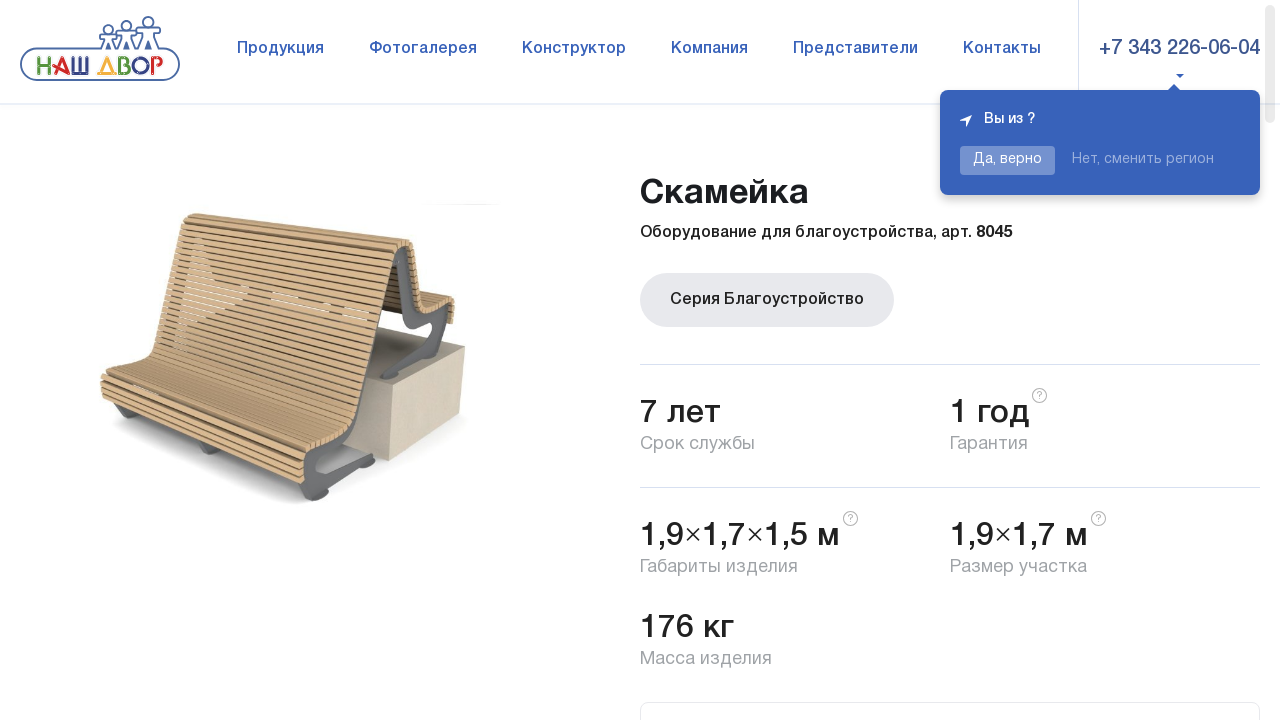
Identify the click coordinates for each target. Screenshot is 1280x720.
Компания (709, 49)
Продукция (280, 49)
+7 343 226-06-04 (1179, 49)
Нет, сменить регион (1143, 159)
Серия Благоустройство (767, 300)
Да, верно (1007, 159)
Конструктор (574, 49)
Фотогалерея (423, 49)
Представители (855, 49)
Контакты (1002, 49)
